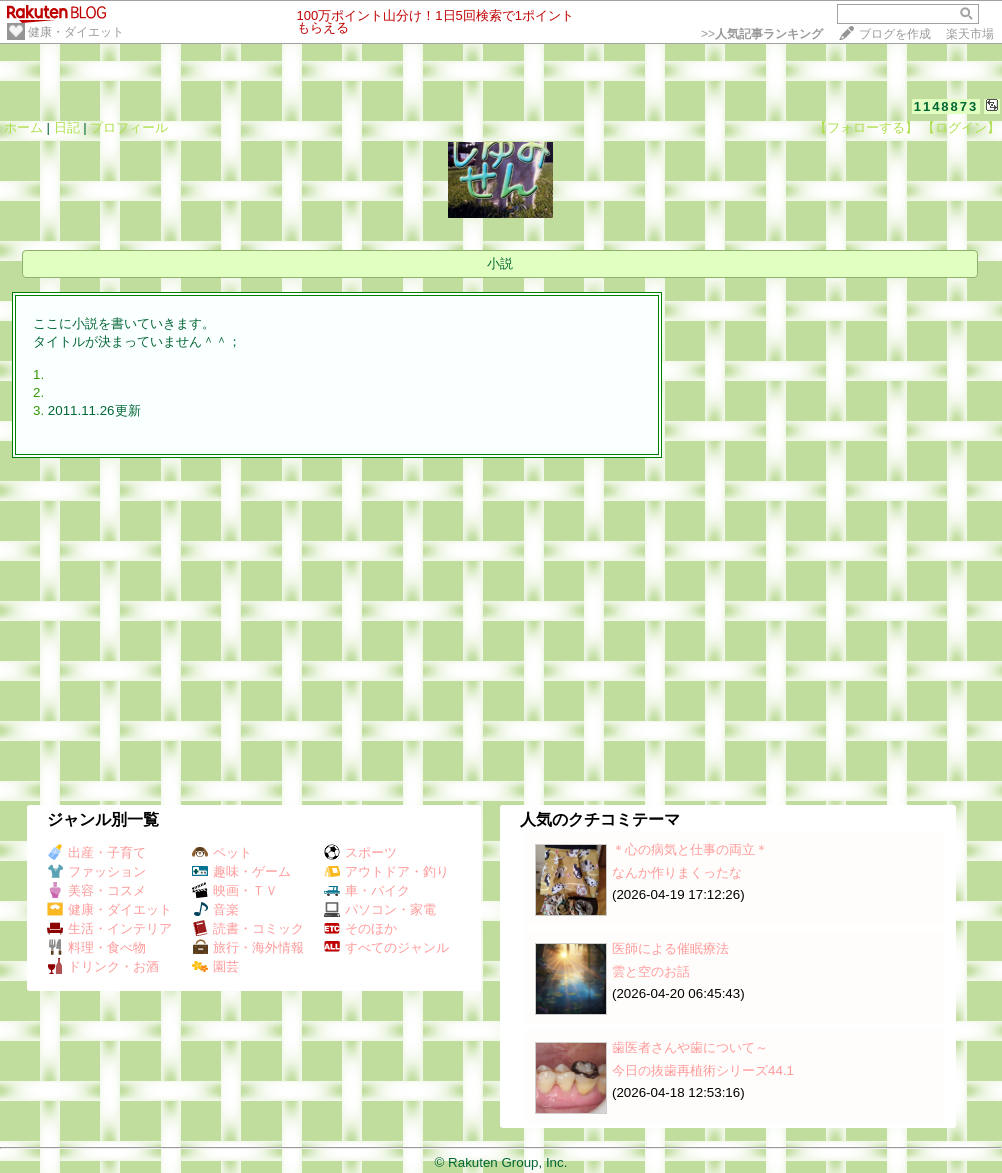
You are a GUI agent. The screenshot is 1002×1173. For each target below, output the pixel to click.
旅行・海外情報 (248, 947)
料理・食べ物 (96, 947)
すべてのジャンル (386, 947)
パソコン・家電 (380, 909)
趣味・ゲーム (241, 871)
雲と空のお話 (651, 971)
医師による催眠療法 (670, 948)
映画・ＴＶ (235, 890)
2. (38, 392)
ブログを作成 (895, 34)
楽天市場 (970, 34)
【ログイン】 (961, 127)
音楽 (215, 909)
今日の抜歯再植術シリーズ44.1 (703, 1070)
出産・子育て (96, 852)
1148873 (946, 106)
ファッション (96, 871)
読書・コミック (248, 928)
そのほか (360, 928)
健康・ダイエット (76, 32)
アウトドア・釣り (386, 871)
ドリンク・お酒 (103, 966)
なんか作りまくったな (677, 872)
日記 (67, 127)
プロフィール (129, 127)
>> (762, 34)
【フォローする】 (866, 127)
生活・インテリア (109, 928)
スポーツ (360, 852)
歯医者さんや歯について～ (690, 1047)
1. (38, 374)
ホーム (23, 127)
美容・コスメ (96, 890)
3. (38, 410)
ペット (222, 852)
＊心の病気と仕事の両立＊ (690, 849)
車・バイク (367, 890)
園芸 (215, 966)
